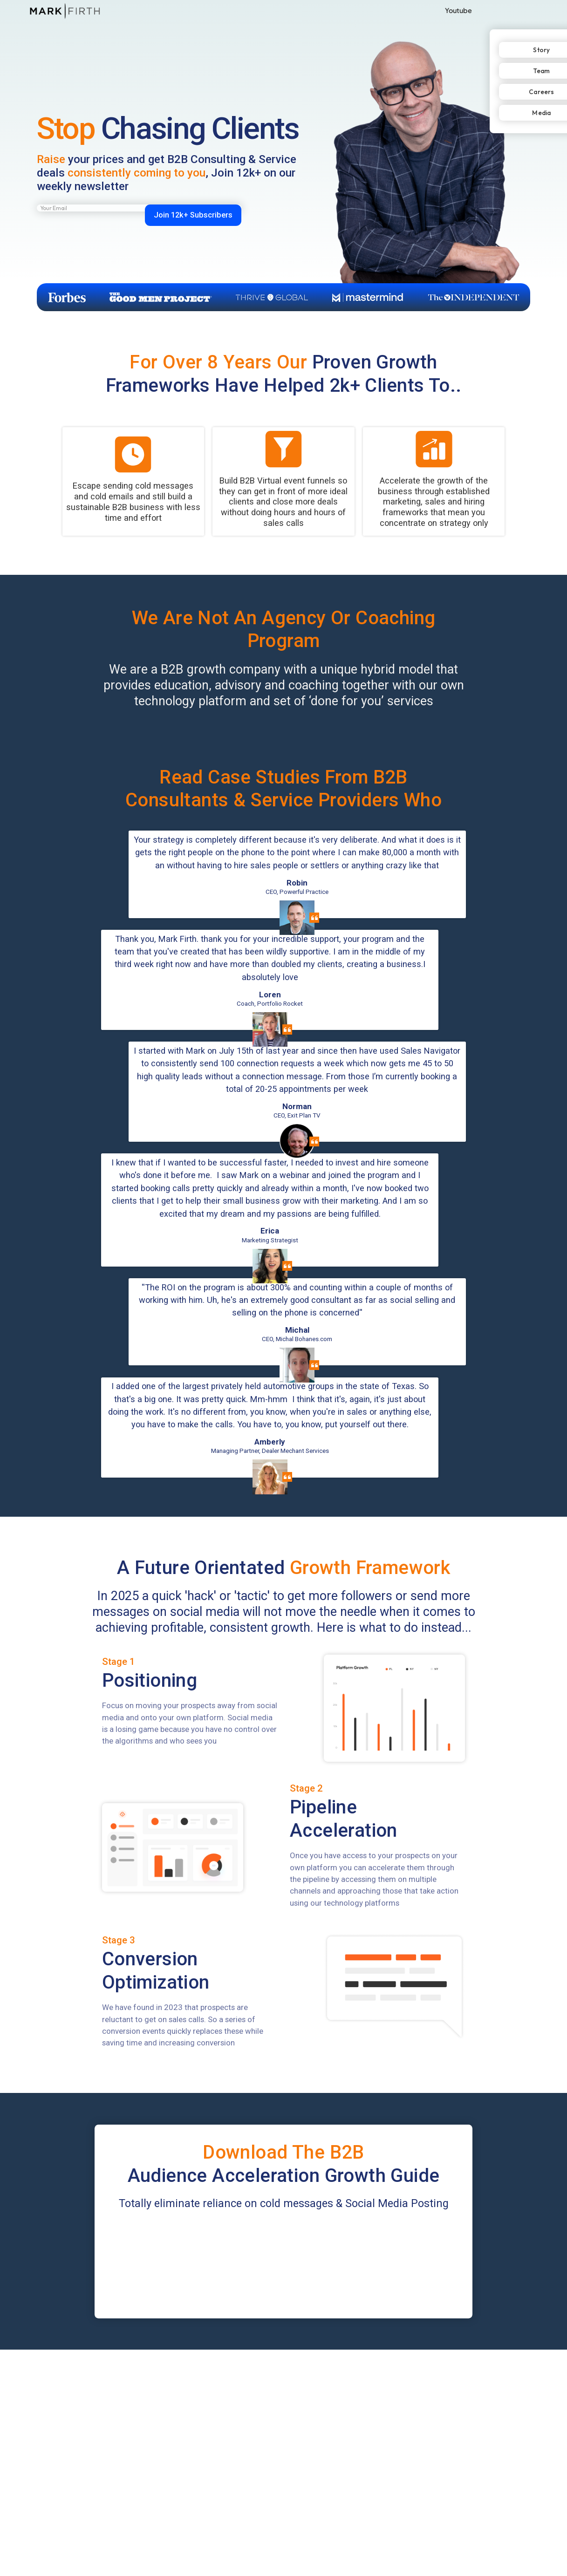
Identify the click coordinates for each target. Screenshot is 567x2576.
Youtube (458, 10)
